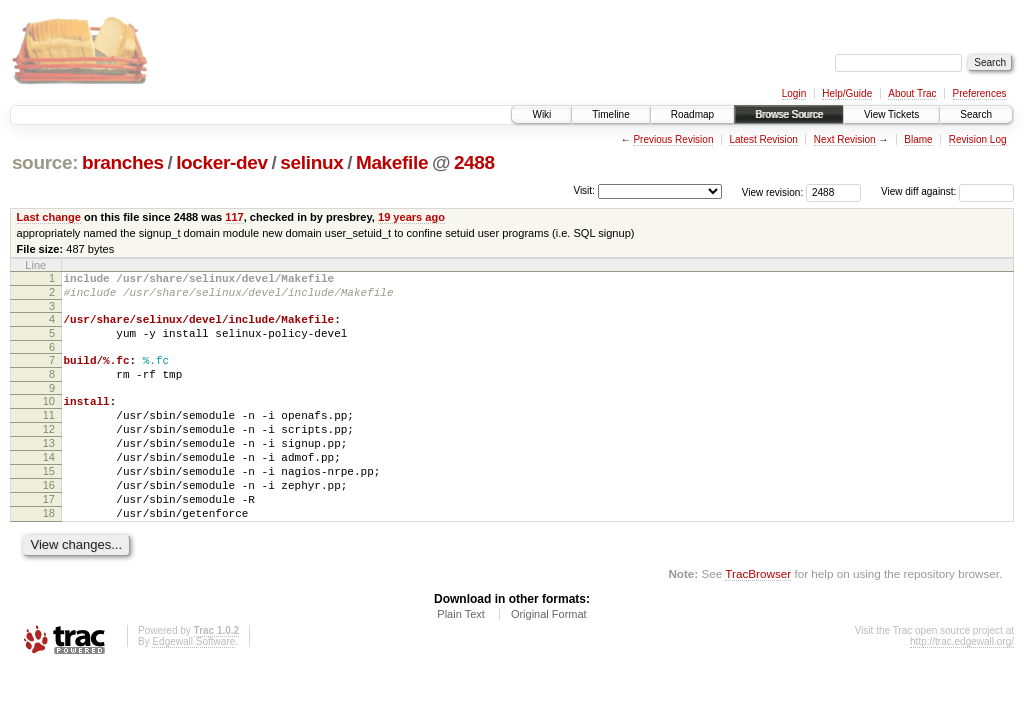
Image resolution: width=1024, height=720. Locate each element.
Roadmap (692, 114)
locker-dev (222, 162)
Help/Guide (847, 93)
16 (49, 521)
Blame (918, 139)
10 (49, 419)
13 (49, 470)
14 (49, 487)
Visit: (584, 190)
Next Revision (845, 139)
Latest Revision (763, 139)
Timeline (610, 114)
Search (976, 114)
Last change (49, 217)
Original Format (549, 659)
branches (123, 162)
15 (49, 504)
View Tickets (891, 114)
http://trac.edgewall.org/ (962, 686)
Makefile (392, 162)
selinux (311, 162)
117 (234, 217)
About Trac (912, 93)
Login (794, 93)
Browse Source (789, 114)
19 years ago (411, 217)
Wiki (541, 114)
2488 (474, 162)
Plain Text (461, 659)
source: (45, 162)
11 (49, 436)
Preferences (980, 93)
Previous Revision (673, 139)
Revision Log (978, 139)
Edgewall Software (193, 686)
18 (49, 555)
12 (49, 453)
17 (49, 538)
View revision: (773, 191)
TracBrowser (758, 618)
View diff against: (947, 191)
